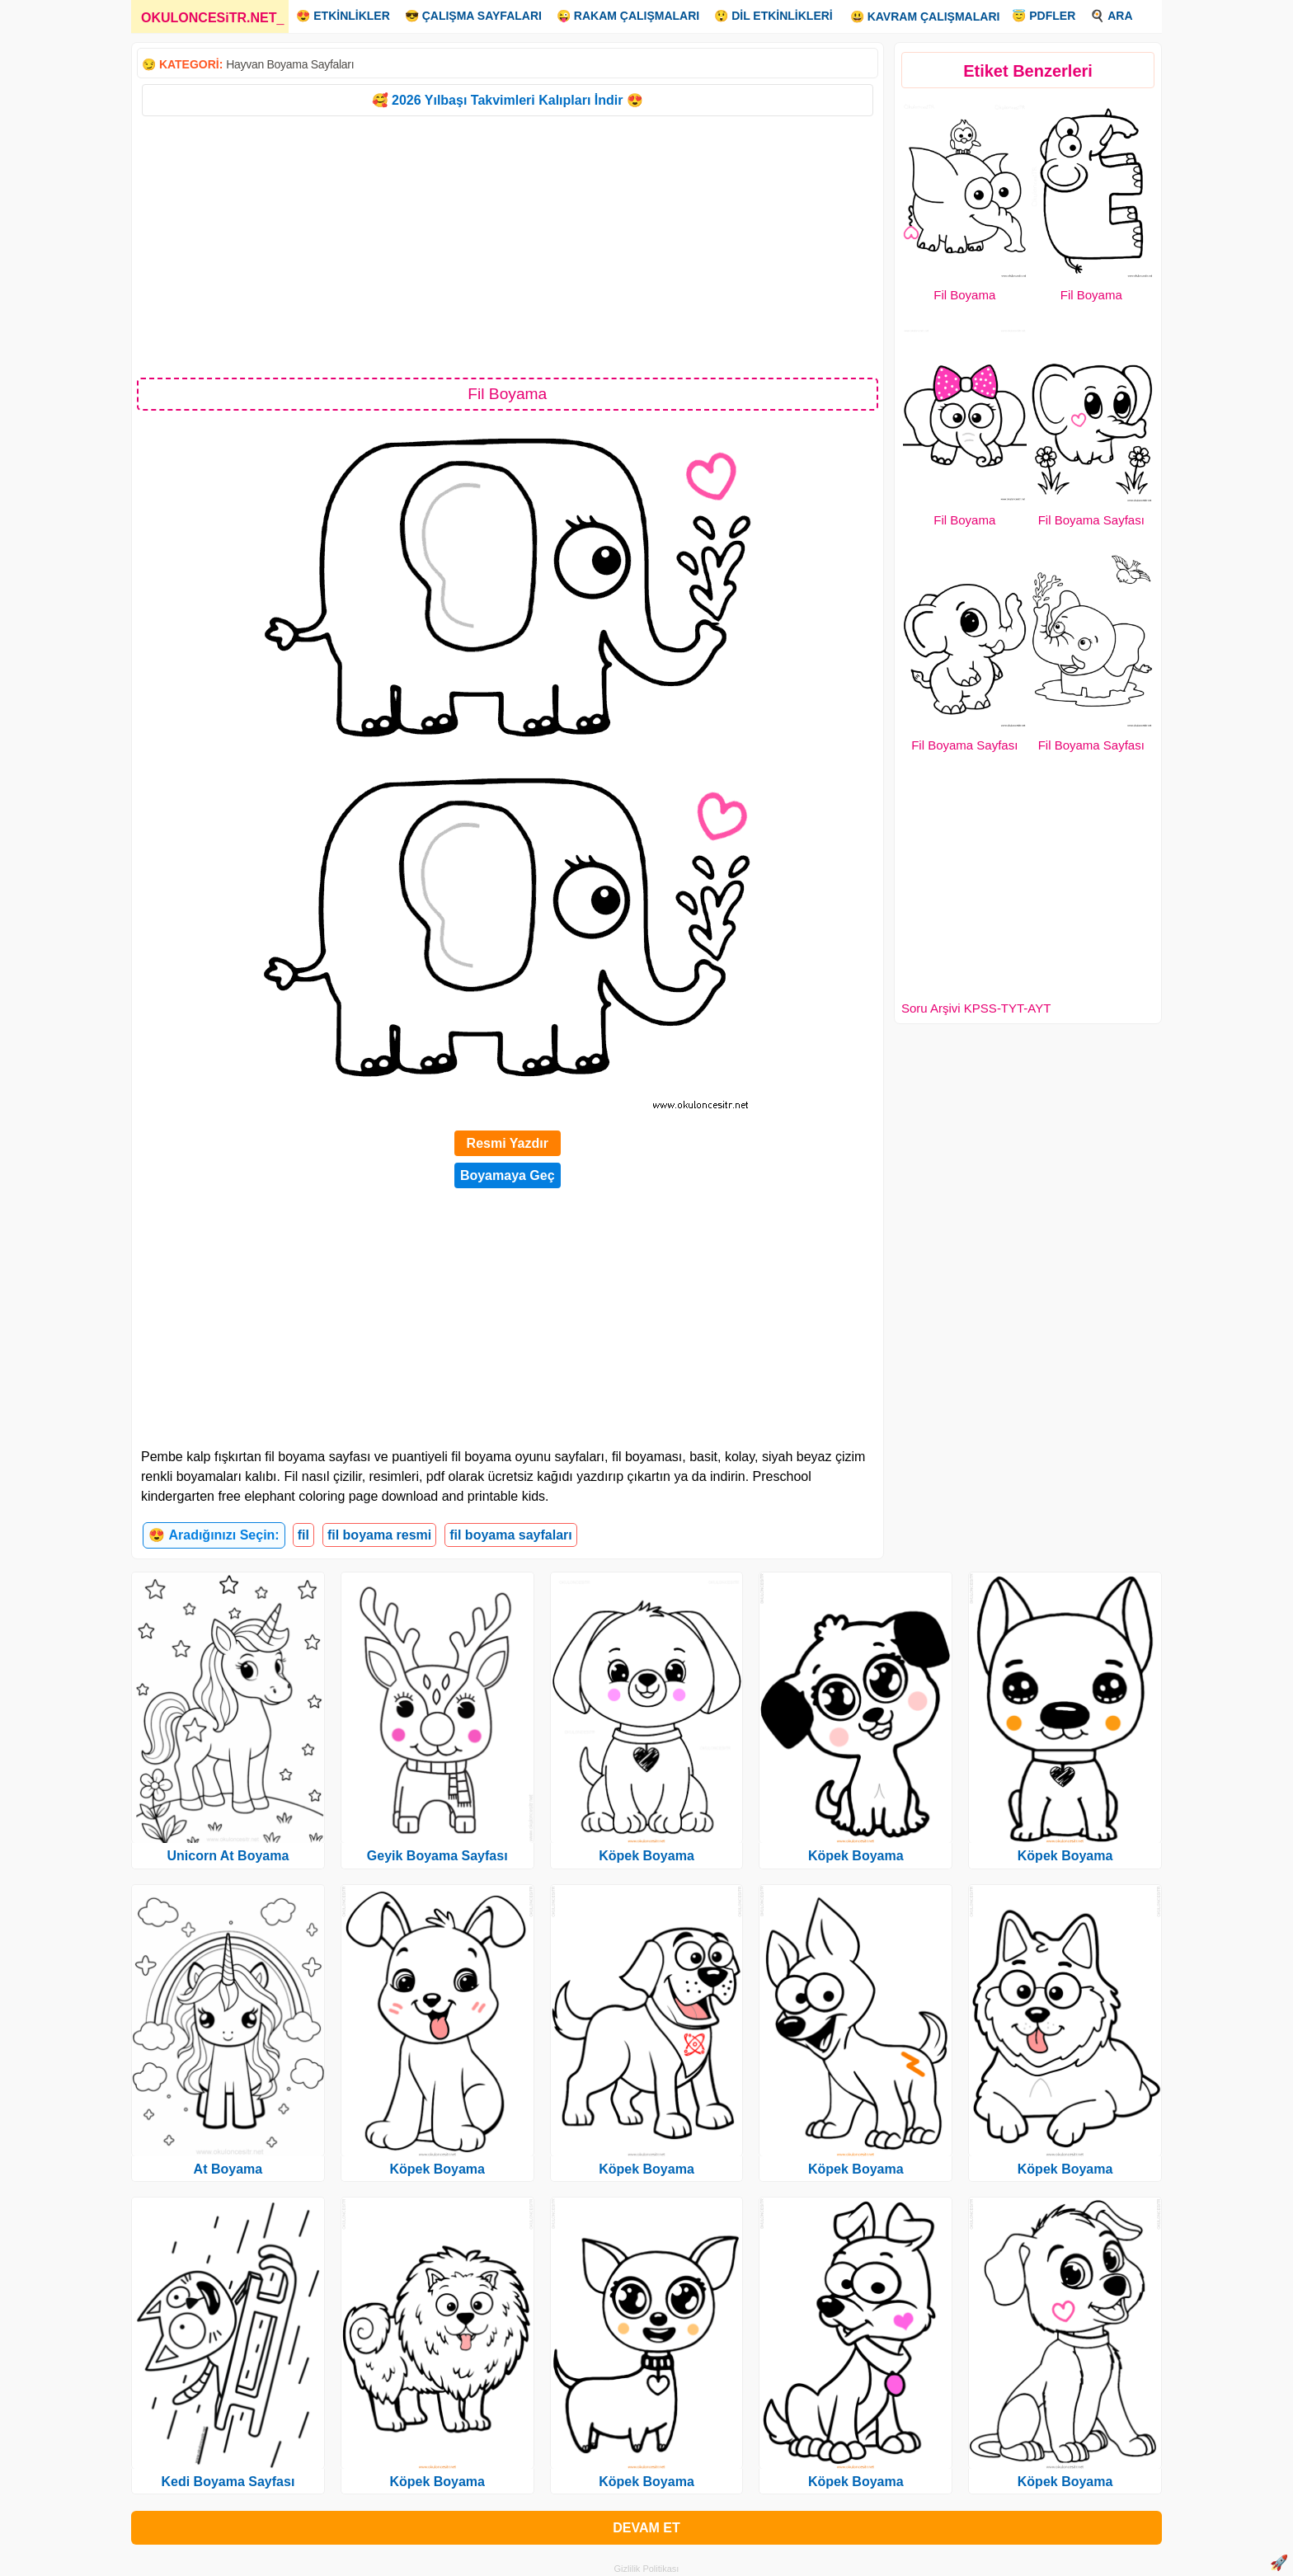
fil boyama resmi (379, 1535)
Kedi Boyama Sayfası (227, 2482)
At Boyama (228, 2169)
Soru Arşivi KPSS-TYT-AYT (976, 1008)
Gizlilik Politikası (646, 2569)
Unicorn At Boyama (228, 1856)
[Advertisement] (507, 245)
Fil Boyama (964, 295)
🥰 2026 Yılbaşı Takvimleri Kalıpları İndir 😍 (507, 100)
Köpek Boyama (437, 2169)
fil (303, 1535)
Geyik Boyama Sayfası (437, 1856)
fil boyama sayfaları (510, 1535)
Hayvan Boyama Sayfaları (290, 64)
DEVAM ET (646, 2528)
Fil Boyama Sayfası (1091, 520)
